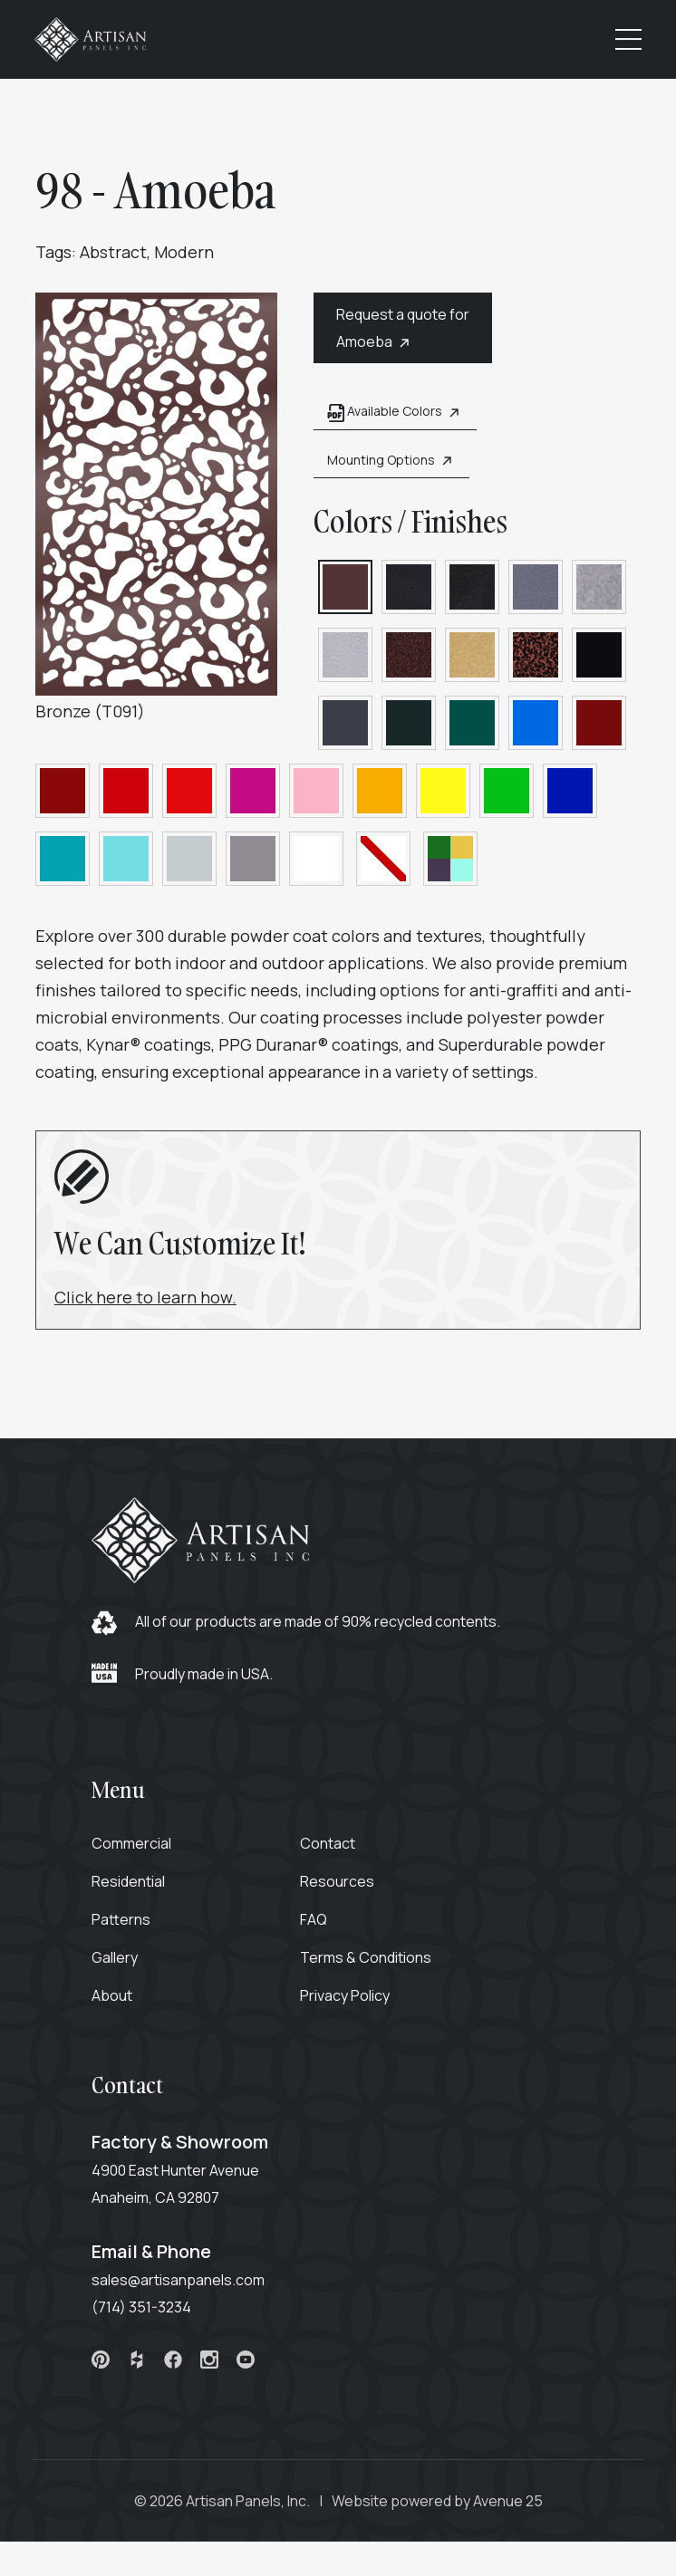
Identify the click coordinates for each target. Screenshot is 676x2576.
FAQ (321, 1927)
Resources (345, 1888)
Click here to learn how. (146, 1300)
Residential (136, 1888)
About (120, 2003)
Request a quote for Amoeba (388, 332)
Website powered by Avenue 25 (437, 2508)
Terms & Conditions (373, 1965)
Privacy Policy (353, 2003)
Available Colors (381, 415)
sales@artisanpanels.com (186, 2287)
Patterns (129, 1927)
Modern (185, 255)
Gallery (123, 1965)
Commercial (139, 1850)
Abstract (114, 255)
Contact (335, 1850)
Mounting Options (377, 463)
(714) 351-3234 (149, 2314)
